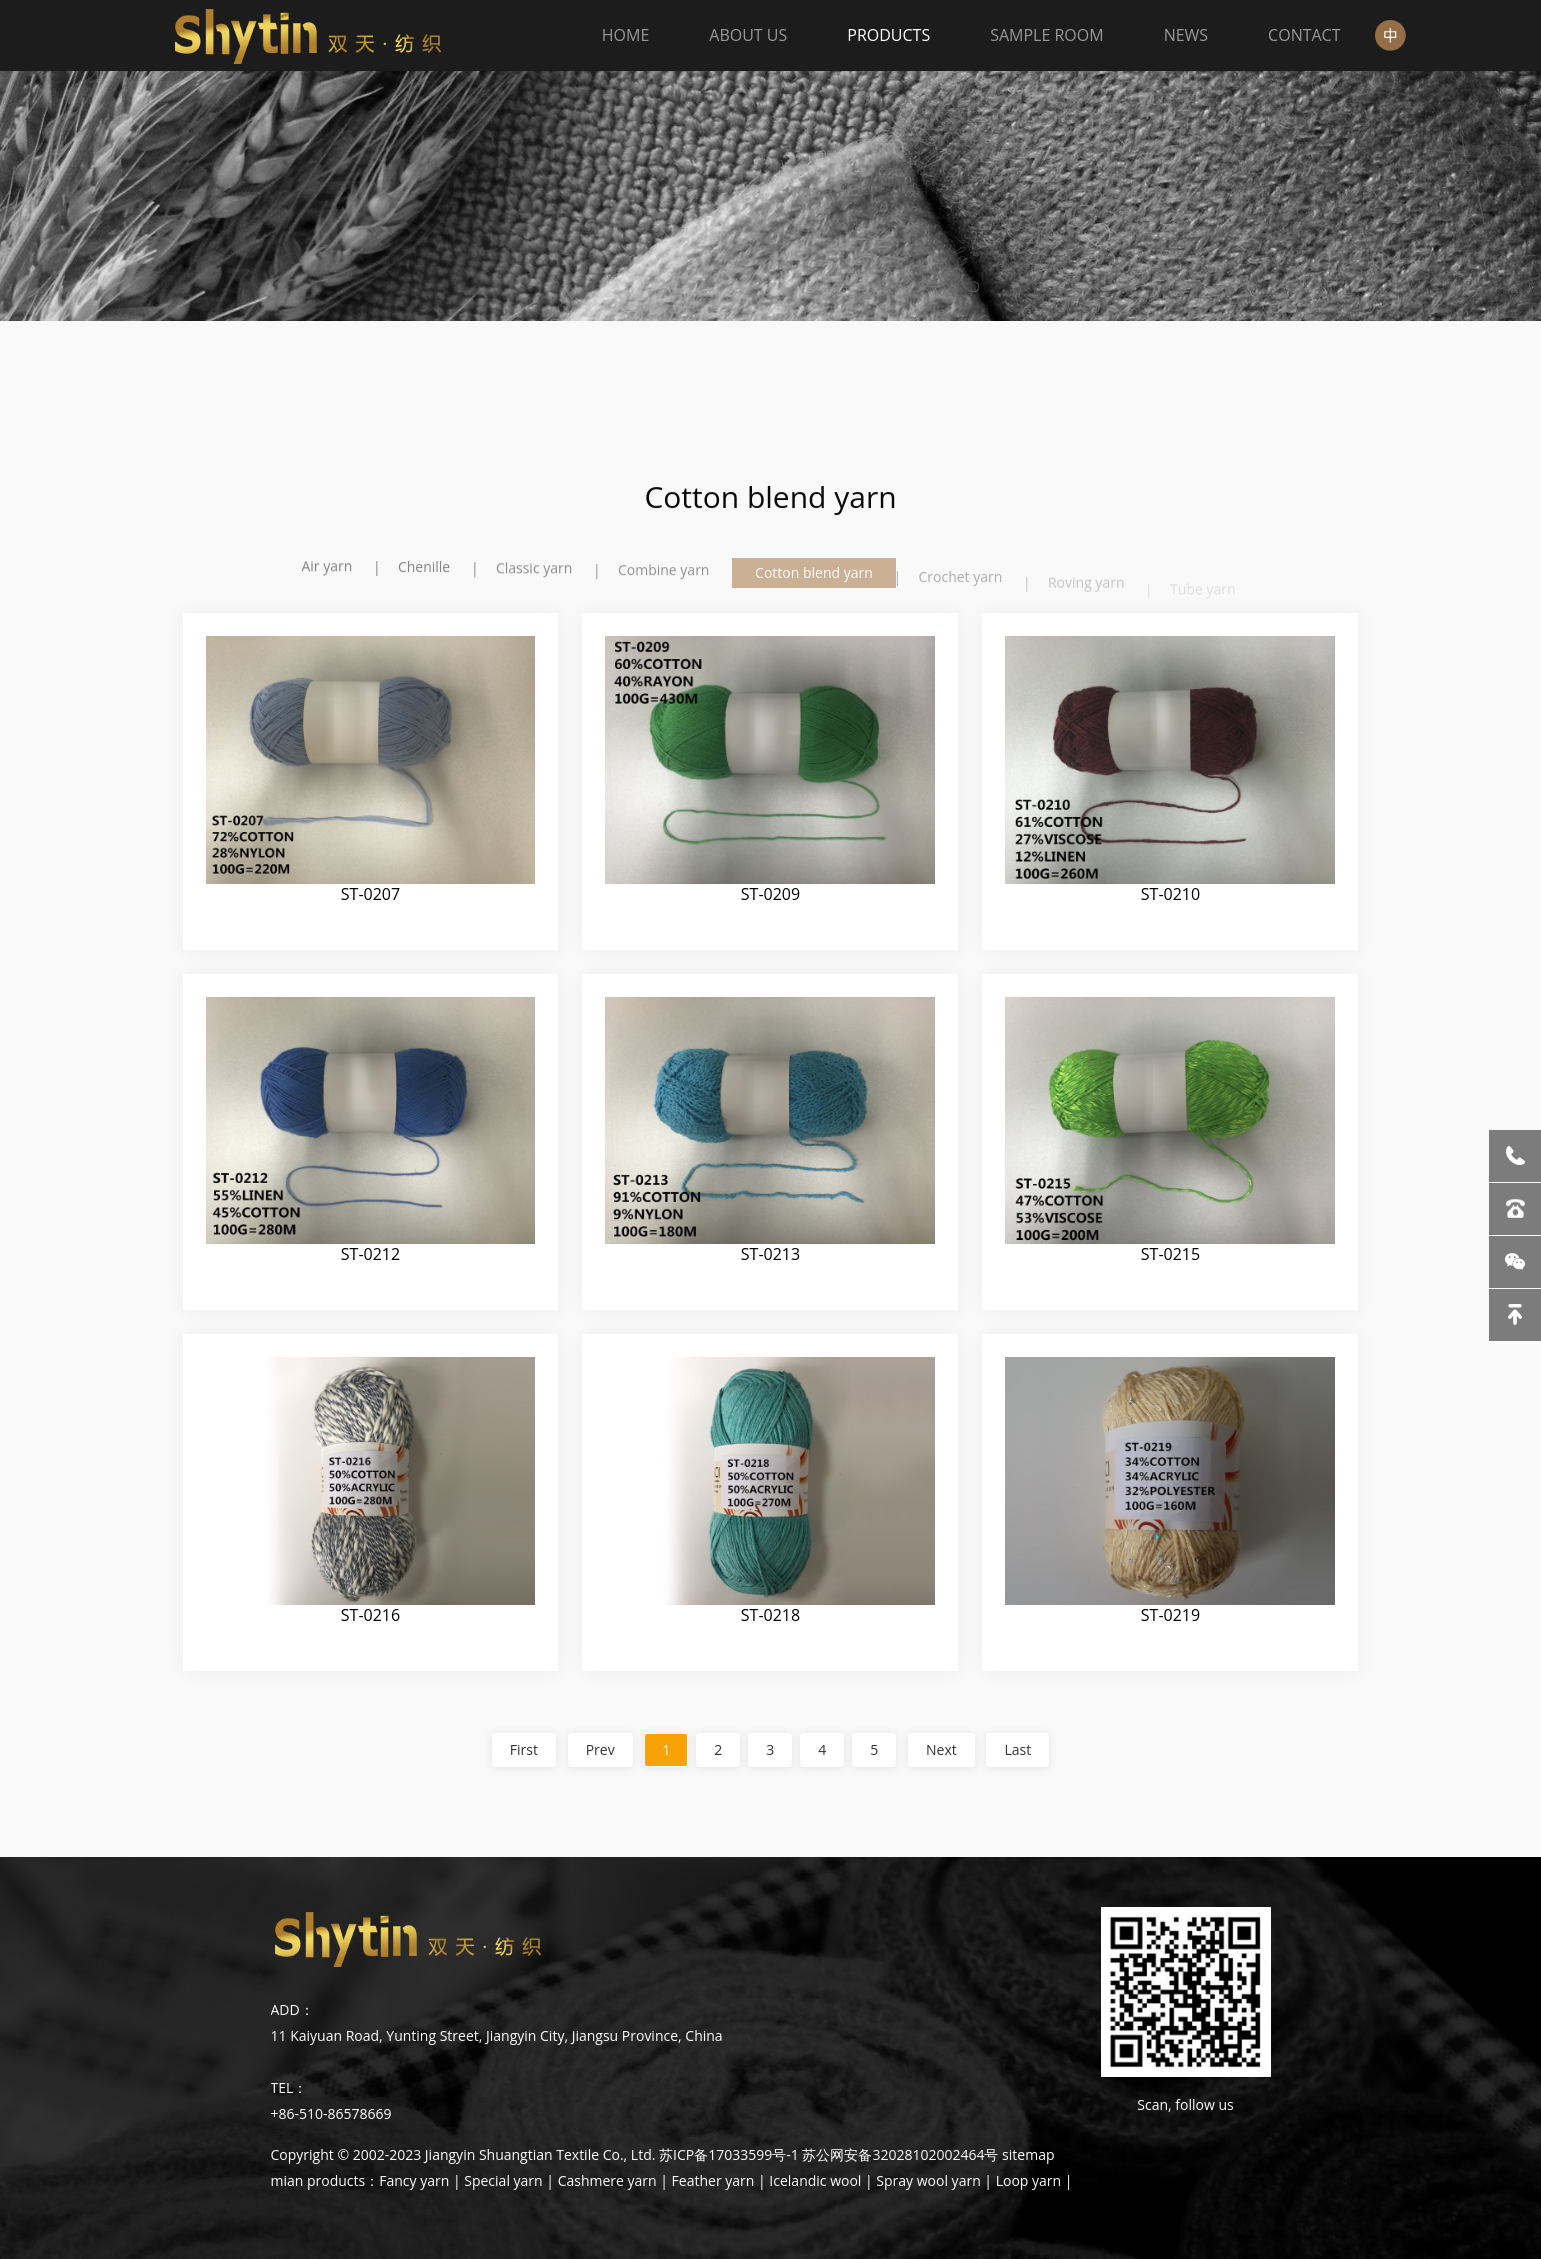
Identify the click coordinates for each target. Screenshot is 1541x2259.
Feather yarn (713, 2180)
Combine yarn (664, 574)
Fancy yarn (414, 2180)
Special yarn (503, 2180)
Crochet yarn (960, 585)
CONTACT (1304, 35)
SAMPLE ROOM (1046, 35)
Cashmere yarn (607, 2180)
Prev (600, 1749)
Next (941, 1749)
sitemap (1028, 2154)
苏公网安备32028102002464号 (900, 2154)
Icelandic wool (815, 2180)
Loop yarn (1028, 2180)
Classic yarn (534, 571)
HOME (626, 35)
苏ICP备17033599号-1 (729, 2154)
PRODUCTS (888, 35)
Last (1017, 1749)
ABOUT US (748, 35)
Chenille (424, 568)
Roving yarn (1086, 592)
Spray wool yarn (928, 2180)
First (524, 1749)
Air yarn (326, 567)
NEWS (1186, 35)
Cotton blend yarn (814, 579)
